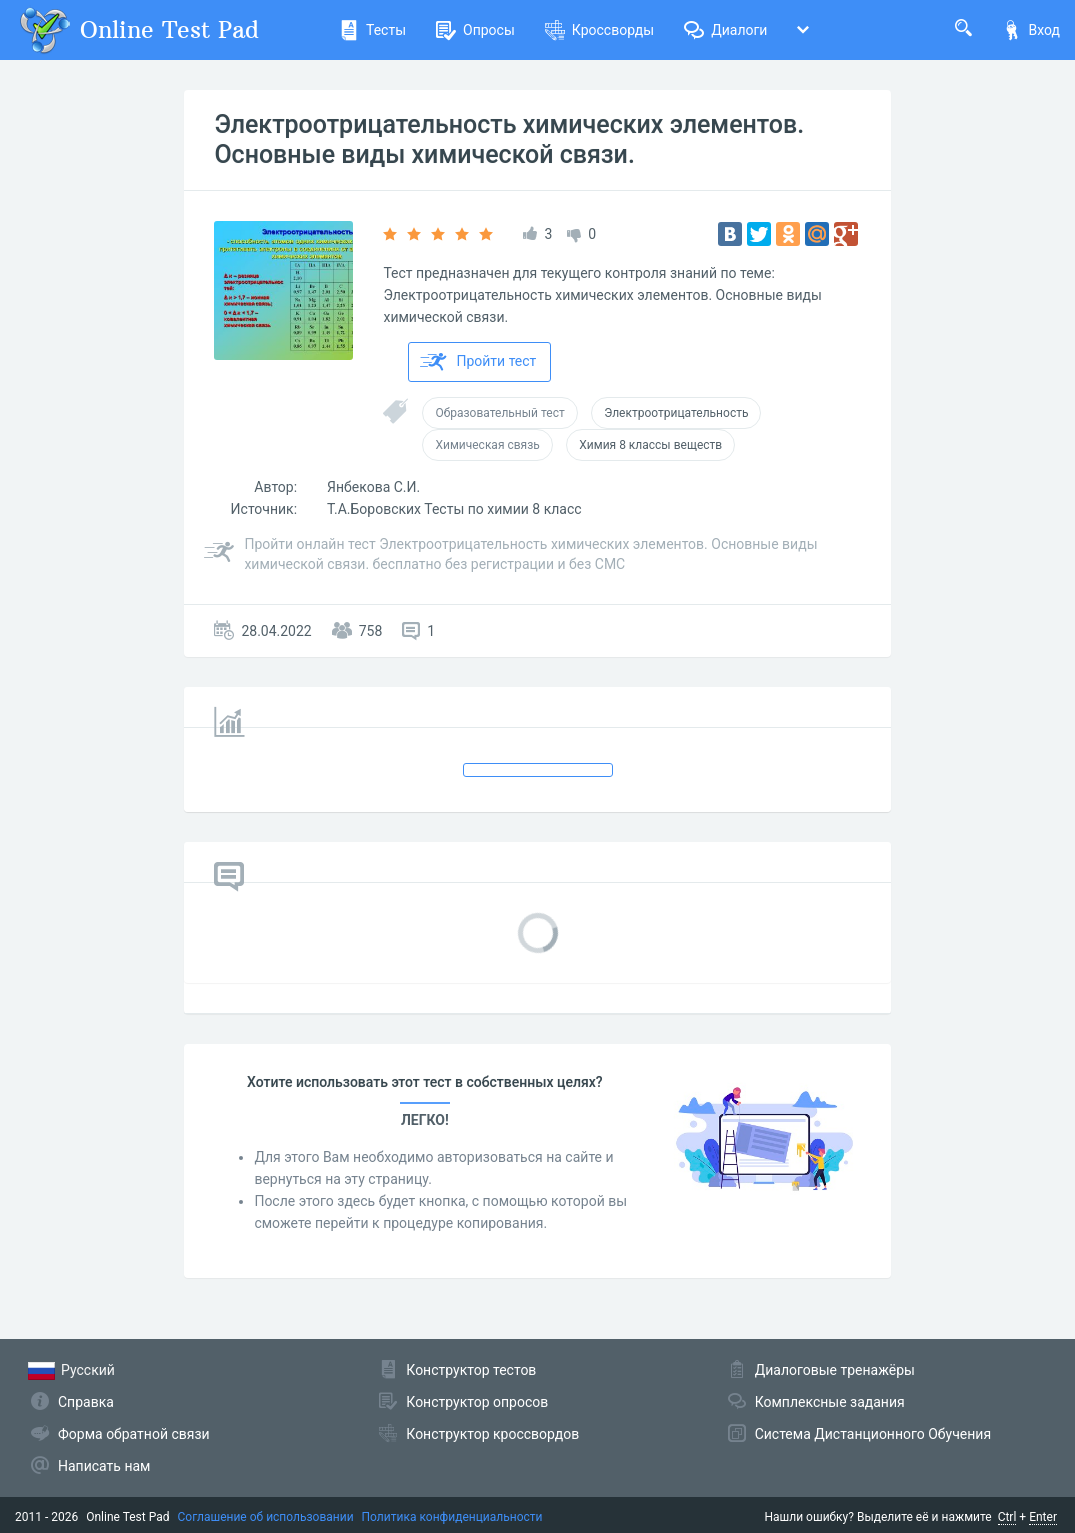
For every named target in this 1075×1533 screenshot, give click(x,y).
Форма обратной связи (134, 1434)
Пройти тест (478, 362)
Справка (86, 1402)
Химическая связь (487, 445)
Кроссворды (599, 30)
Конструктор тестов (471, 1370)
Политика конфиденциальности (452, 1517)
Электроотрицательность (676, 413)
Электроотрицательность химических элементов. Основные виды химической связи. (509, 139)
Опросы (475, 30)
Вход (1031, 30)
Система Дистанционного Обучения (873, 1434)
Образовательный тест (499, 413)
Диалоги (725, 30)
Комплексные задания (830, 1402)
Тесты (372, 30)
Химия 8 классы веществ (650, 445)
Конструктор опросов (477, 1402)
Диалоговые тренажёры (835, 1370)
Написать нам (104, 1466)
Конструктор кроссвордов (492, 1434)
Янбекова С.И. (373, 487)
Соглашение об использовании (266, 1517)
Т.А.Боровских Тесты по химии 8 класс (454, 509)
